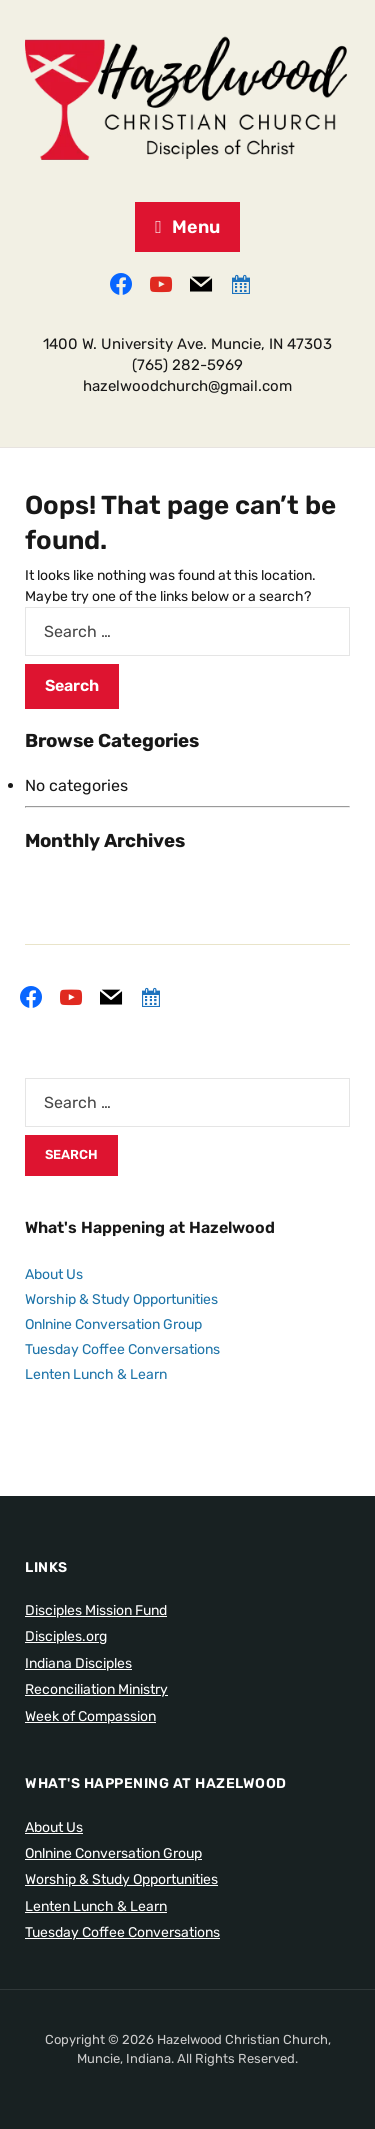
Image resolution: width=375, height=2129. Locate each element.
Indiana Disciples (78, 1663)
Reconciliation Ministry (96, 1689)
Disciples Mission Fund (96, 1610)
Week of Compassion (90, 1716)
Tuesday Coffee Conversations (122, 1349)
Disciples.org (66, 1636)
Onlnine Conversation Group (113, 1324)
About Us (54, 1274)
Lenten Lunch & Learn (96, 1374)
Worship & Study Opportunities (121, 1299)
